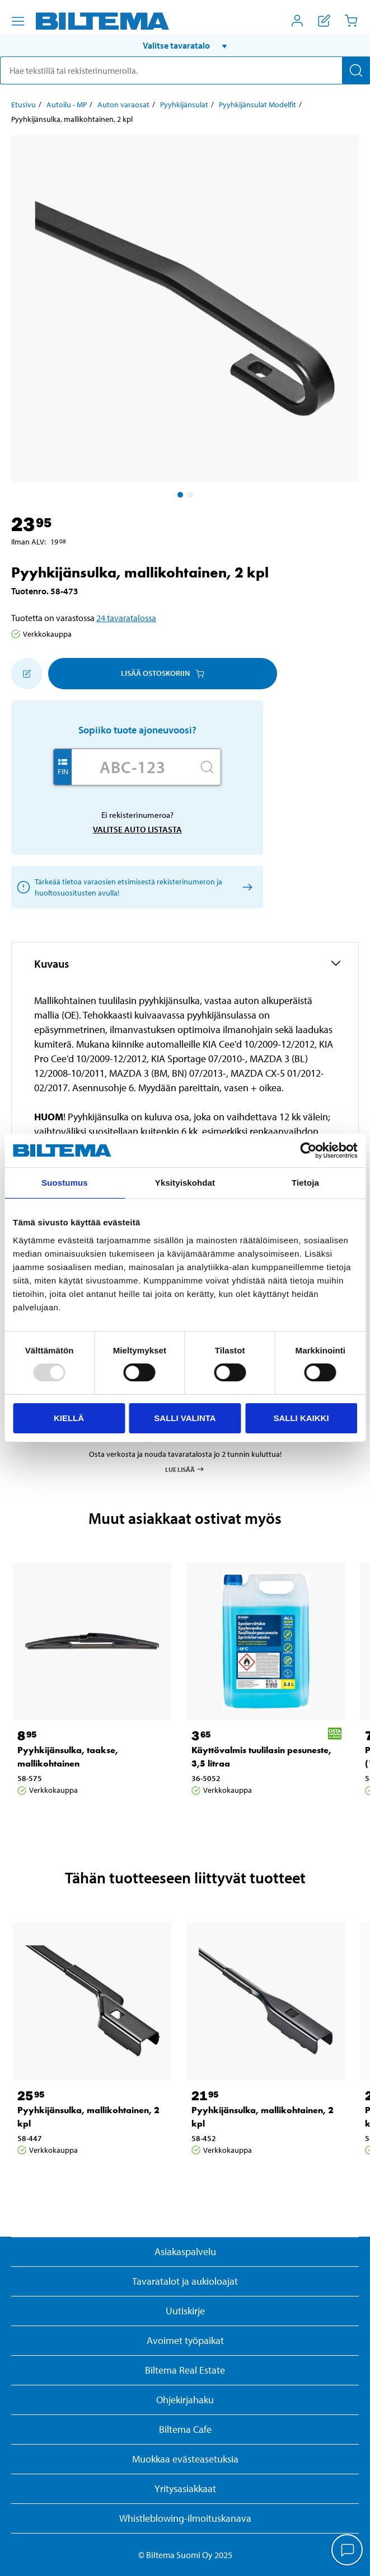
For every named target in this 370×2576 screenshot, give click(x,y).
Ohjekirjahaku (185, 2399)
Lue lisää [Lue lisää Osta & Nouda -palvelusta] (185, 1469)
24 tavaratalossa (126, 617)
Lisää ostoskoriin (162, 673)
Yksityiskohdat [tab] (185, 1182)
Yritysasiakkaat (185, 2488)
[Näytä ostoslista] (324, 20)
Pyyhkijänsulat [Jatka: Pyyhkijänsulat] (184, 105)
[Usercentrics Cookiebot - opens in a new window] (308, 1150)
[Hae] (356, 70)
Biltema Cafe (185, 2429)
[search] (185, 70)
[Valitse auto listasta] (245, 887)
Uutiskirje (185, 2310)
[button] (185, 45)
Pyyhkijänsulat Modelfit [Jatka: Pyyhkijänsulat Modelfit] (257, 105)
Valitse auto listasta (137, 829)
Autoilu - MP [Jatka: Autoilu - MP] (66, 105)
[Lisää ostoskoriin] (27, 673)
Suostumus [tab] (64, 1182)
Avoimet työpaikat (185, 2340)
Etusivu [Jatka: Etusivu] (23, 105)
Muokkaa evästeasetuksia (185, 2458)
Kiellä (69, 1418)
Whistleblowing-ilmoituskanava (185, 2518)
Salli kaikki (301, 1418)
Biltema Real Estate (185, 2370)
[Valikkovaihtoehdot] (18, 21)
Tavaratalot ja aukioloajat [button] (185, 2281)
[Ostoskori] (351, 20)
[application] (347, 2550)
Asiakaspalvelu (185, 2251)
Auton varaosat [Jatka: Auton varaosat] (123, 105)
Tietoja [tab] (305, 1182)
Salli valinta (185, 1418)
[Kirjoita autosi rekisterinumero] (133, 767)
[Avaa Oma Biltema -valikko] (297, 20)
